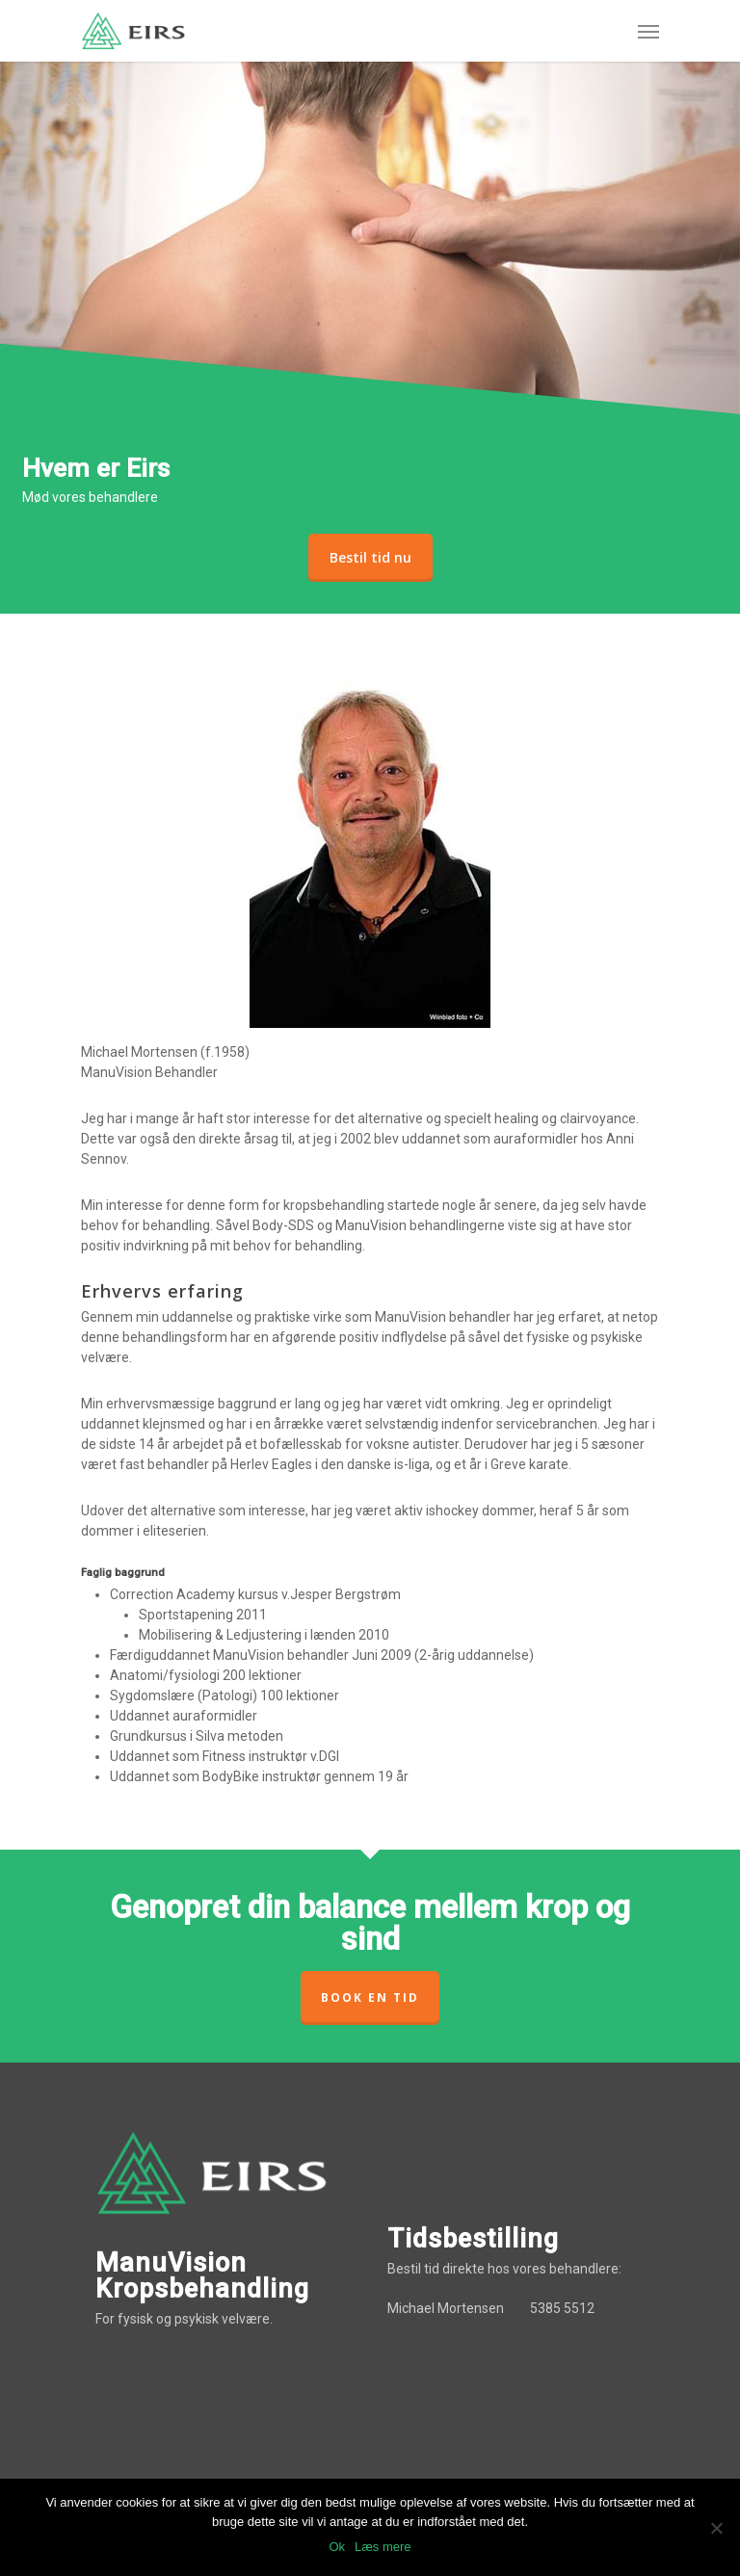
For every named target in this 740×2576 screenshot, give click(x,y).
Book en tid (370, 1997)
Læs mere (383, 2546)
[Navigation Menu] (648, 30)
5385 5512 (562, 2308)
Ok (337, 2546)
